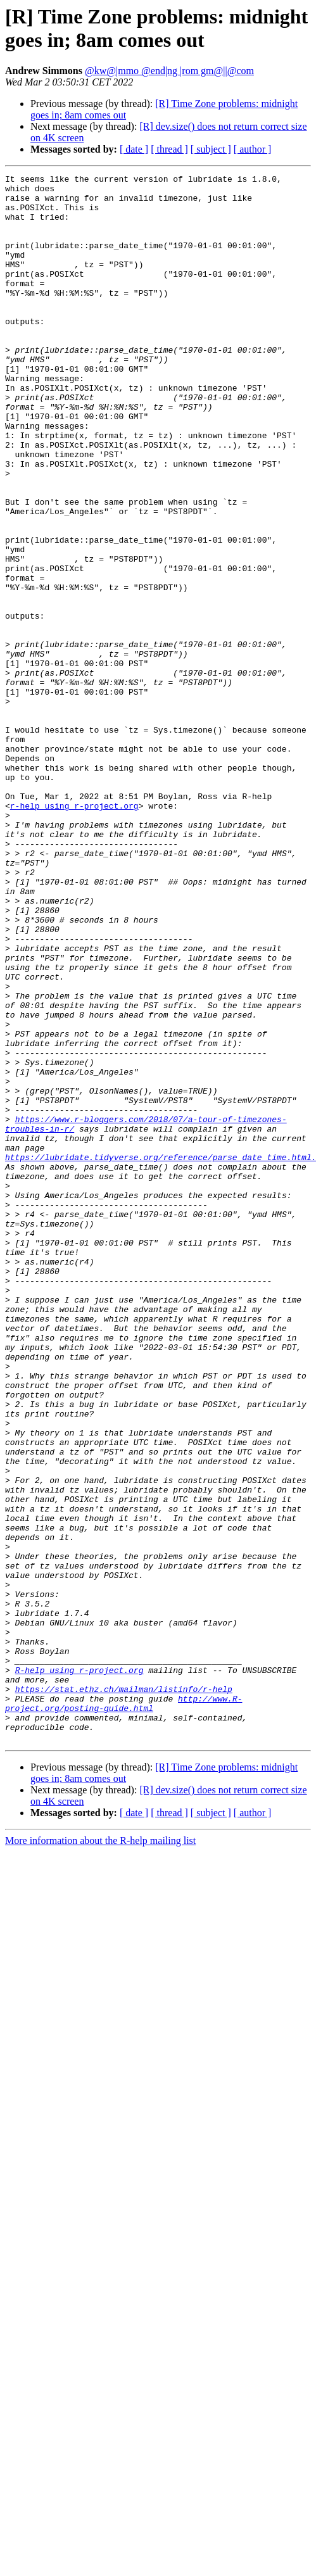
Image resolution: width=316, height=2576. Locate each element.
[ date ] (134, 149)
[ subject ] (211, 149)
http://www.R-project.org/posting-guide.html (123, 2009)
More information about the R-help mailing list (100, 2154)
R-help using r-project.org (79, 1970)
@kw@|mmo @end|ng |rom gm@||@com (169, 70)
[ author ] (253, 149)
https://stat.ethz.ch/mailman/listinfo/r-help (123, 1992)
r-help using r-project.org (74, 932)
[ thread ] (169, 149)
